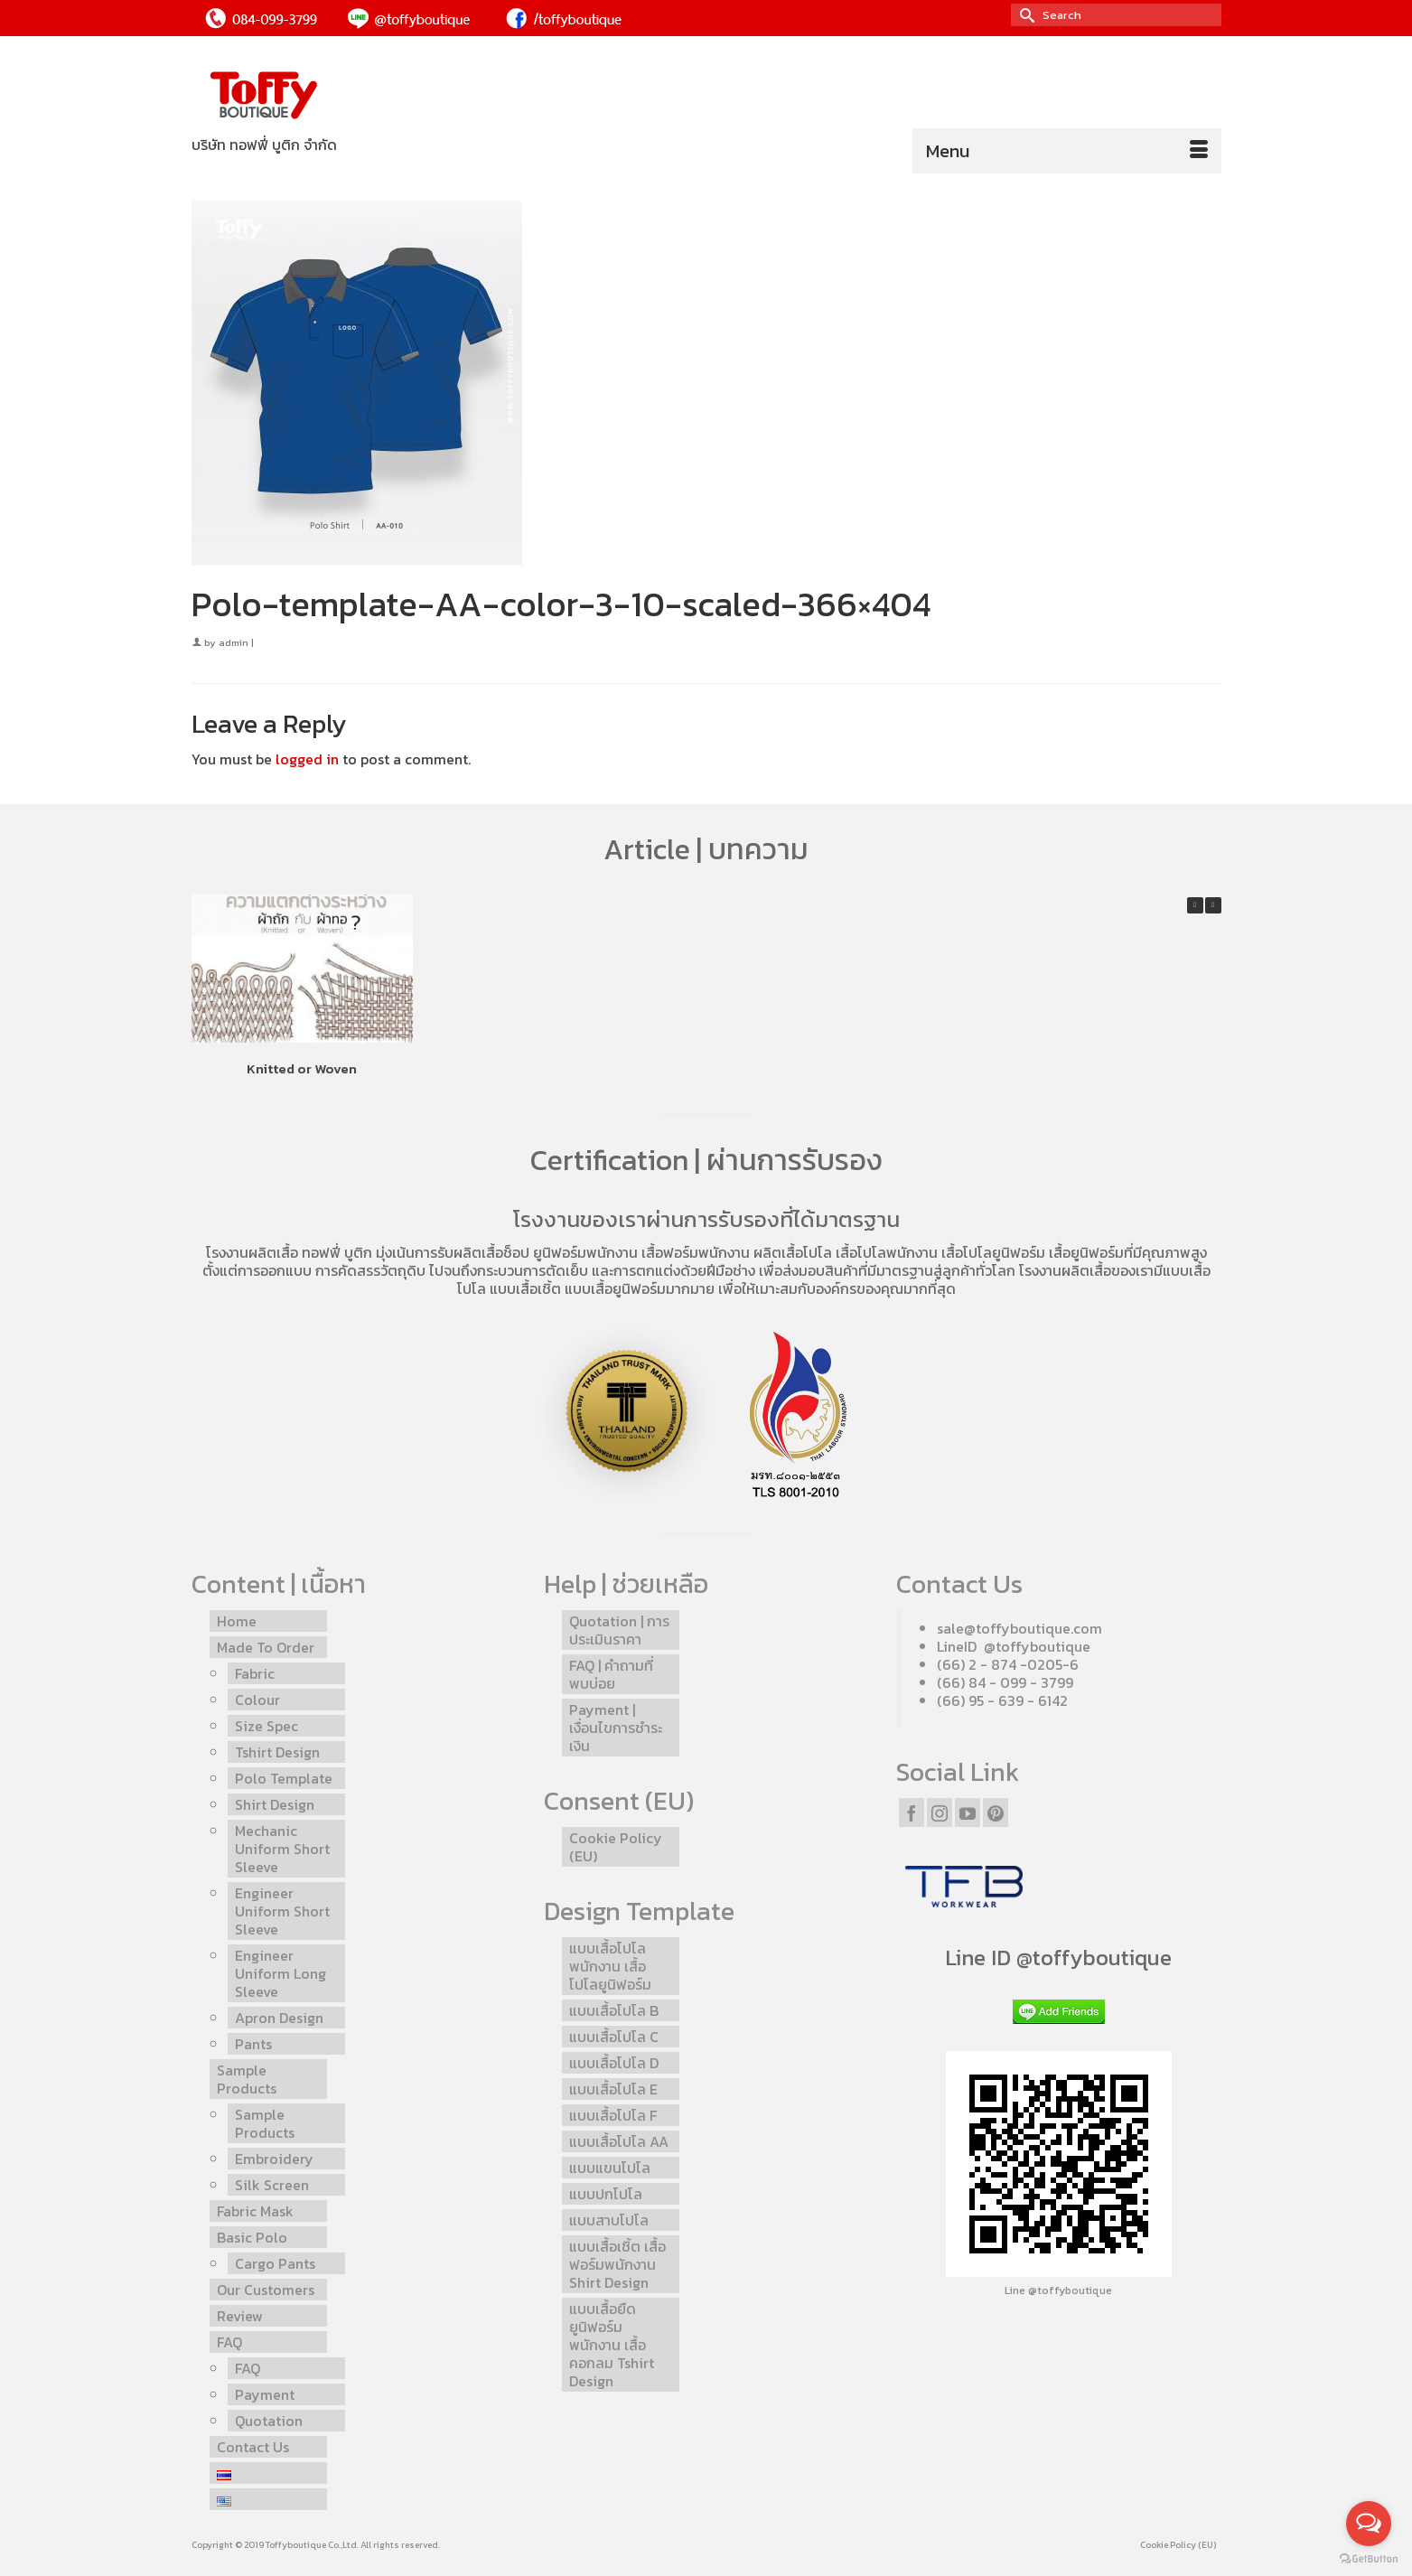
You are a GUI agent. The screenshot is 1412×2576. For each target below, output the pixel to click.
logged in (307, 759)
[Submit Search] (1024, 15)
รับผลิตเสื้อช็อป (483, 1252)
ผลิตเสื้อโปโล (792, 1252)
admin (233, 642)
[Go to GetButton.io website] (1369, 2558)
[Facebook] (911, 1812)
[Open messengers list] (1368, 2523)
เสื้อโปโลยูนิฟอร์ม (993, 1252)
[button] (1213, 905)
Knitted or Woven (302, 1068)
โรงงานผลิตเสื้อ (252, 1252)
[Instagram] (939, 1812)
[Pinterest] (995, 1812)
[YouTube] (967, 1812)
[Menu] (1066, 150)
